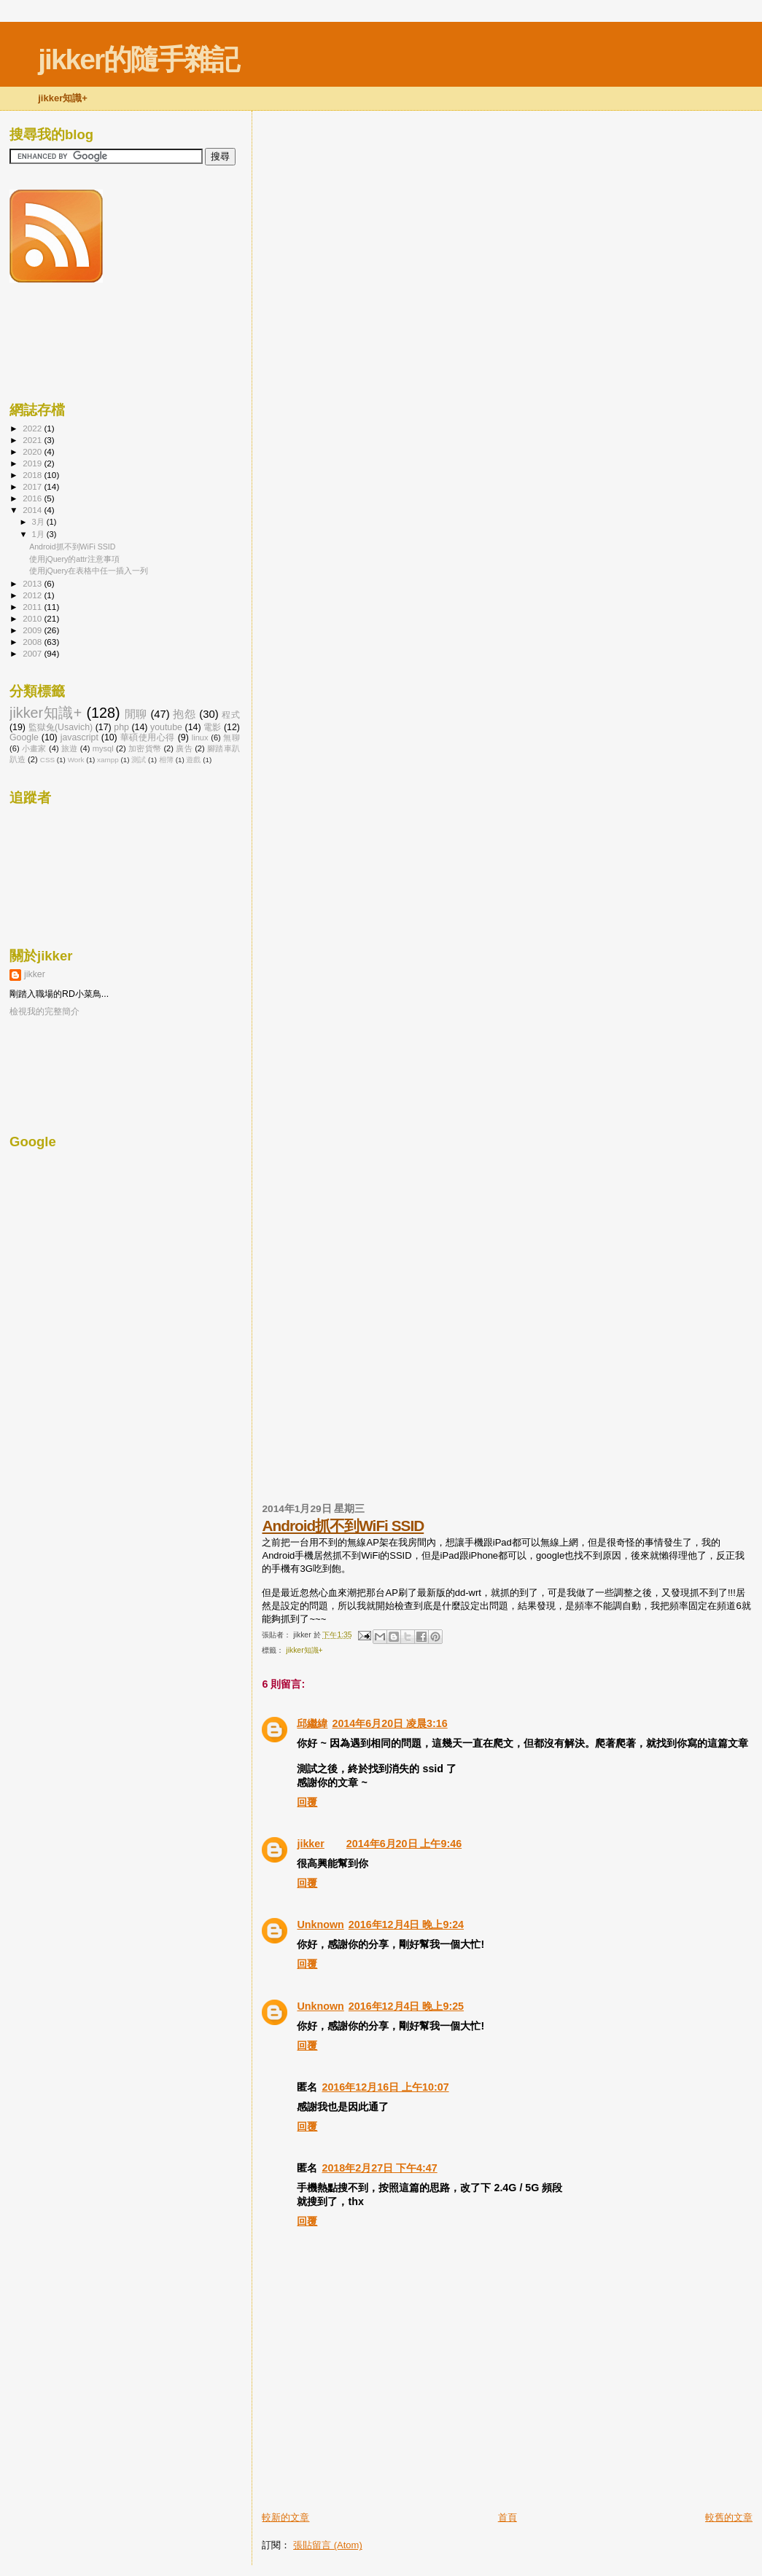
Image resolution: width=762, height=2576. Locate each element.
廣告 (184, 748)
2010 (33, 618)
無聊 (231, 737)
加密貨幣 (144, 748)
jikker (310, 1843)
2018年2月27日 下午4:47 (379, 2168)
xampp (108, 760)
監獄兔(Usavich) (60, 727)
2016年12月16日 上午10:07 (385, 2087)
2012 (33, 595)
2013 (33, 583)
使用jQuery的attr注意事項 (74, 559)
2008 (33, 641)
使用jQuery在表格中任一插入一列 (88, 570)
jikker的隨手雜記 (138, 59)
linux (200, 737)
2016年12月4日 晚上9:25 (406, 2006)
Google (24, 737)
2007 (33, 653)
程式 (231, 715)
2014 (33, 509)
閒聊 (136, 714)
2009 (33, 630)
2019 (33, 463)
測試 (138, 760)
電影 (212, 727)
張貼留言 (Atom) (327, 2545)
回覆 (307, 1802)
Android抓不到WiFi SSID (343, 1525)
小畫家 (34, 748)
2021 (33, 440)
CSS (47, 760)
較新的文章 (285, 2517)
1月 (39, 534)
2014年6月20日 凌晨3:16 (389, 1723)
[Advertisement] (432, 2477)
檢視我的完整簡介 (44, 1011)
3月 (39, 521)
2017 (33, 486)
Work (76, 760)
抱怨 (184, 714)
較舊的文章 (729, 2517)
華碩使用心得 (147, 737)
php (121, 727)
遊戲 (193, 760)
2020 (33, 451)
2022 (33, 428)
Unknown (320, 1924)
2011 (33, 606)
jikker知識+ (304, 1650)
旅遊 (69, 748)
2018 (33, 474)
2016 (33, 498)
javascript (79, 737)
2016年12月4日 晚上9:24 (406, 1924)
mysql (103, 748)
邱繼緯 (312, 1723)
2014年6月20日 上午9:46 (404, 1843)
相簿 (166, 760)
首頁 (507, 2517)
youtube (166, 727)
